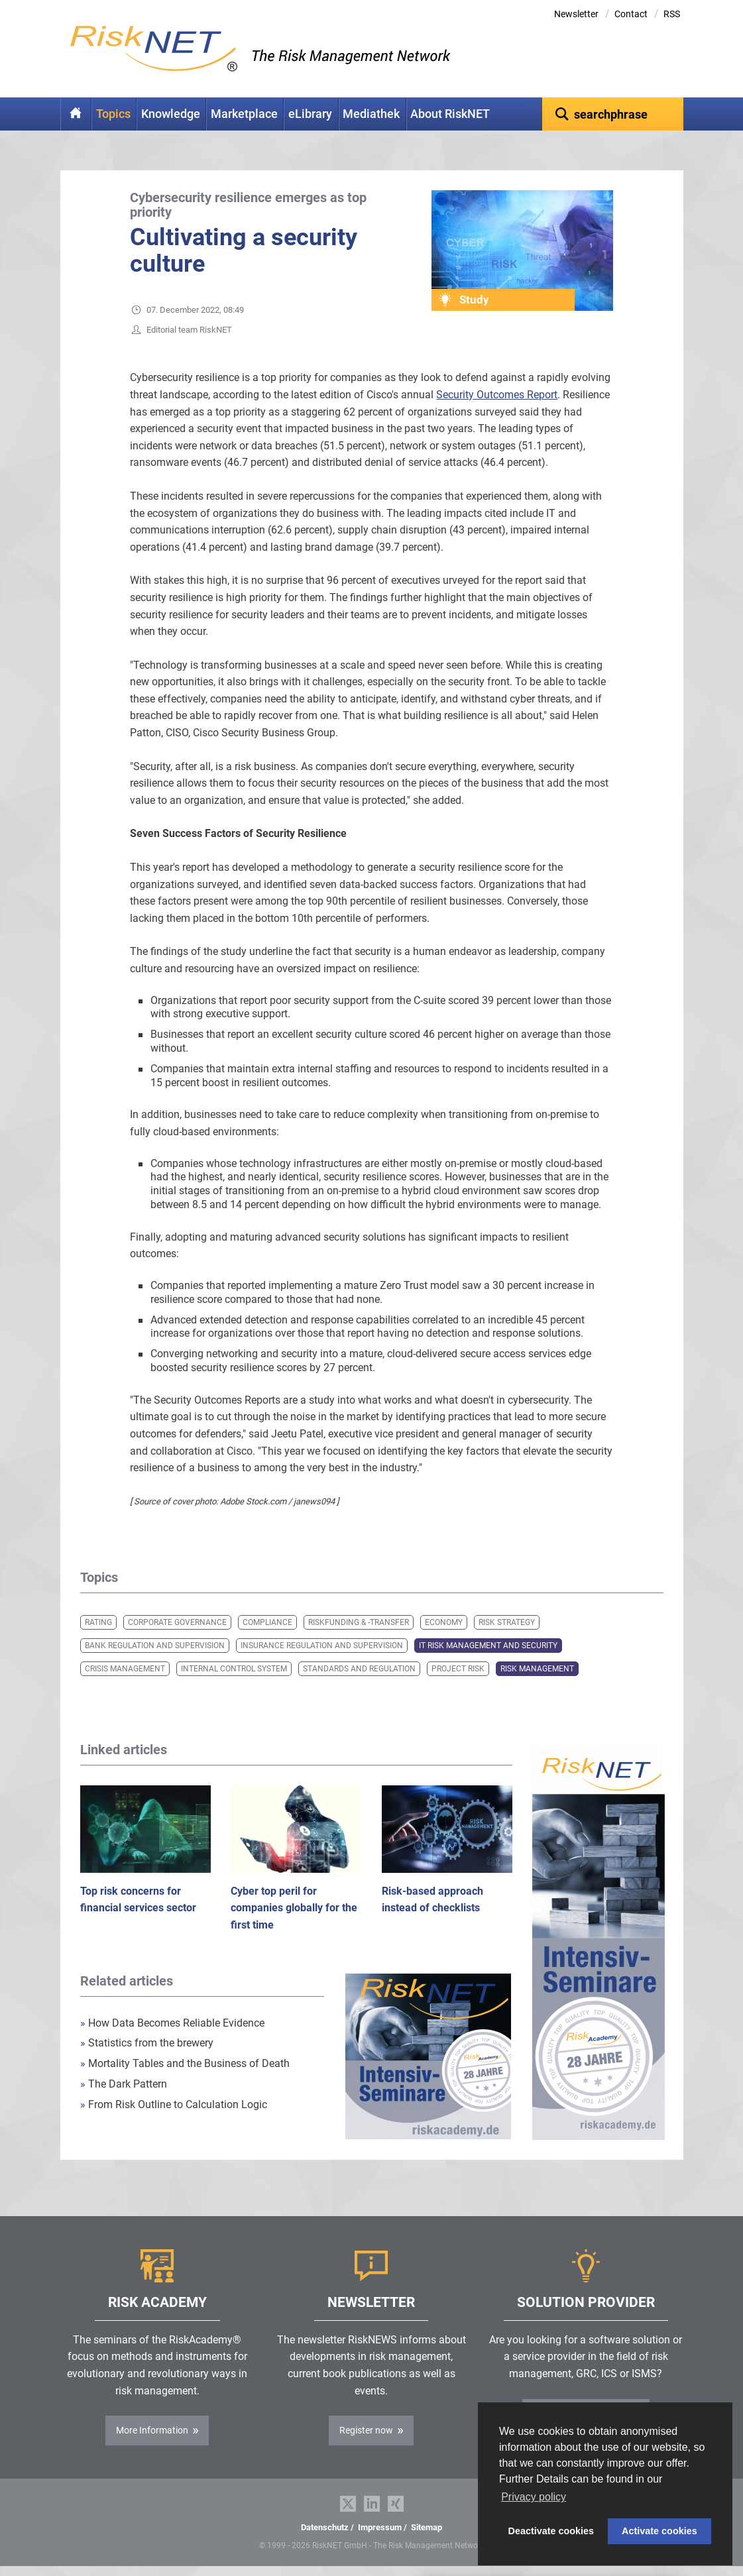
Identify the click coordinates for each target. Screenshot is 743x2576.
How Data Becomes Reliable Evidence (172, 2023)
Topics (113, 114)
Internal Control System (234, 1668)
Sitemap (426, 2527)
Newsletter (576, 14)
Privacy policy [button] (533, 2496)
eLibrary (310, 114)
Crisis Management (125, 1668)
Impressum (380, 2527)
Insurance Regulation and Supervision (322, 1645)
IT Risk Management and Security (488, 1645)
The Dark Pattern (123, 2084)
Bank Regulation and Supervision (155, 1645)
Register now (366, 2430)
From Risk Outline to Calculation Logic (173, 2104)
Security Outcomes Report (496, 394)
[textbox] (612, 114)
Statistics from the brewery (146, 2043)
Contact (631, 14)
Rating (98, 1622)
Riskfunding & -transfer (358, 1622)
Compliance (267, 1622)
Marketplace (244, 114)
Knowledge (170, 114)
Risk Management (537, 1668)
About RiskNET (450, 114)
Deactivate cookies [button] (551, 2531)
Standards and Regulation (359, 1668)
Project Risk (458, 1668)
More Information (152, 2430)
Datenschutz (325, 2527)
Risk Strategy (507, 1622)
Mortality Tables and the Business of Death (185, 2063)
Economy (444, 1622)
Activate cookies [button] (659, 2531)
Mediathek (371, 114)
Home (76, 114)
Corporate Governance (177, 1622)
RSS (671, 14)
